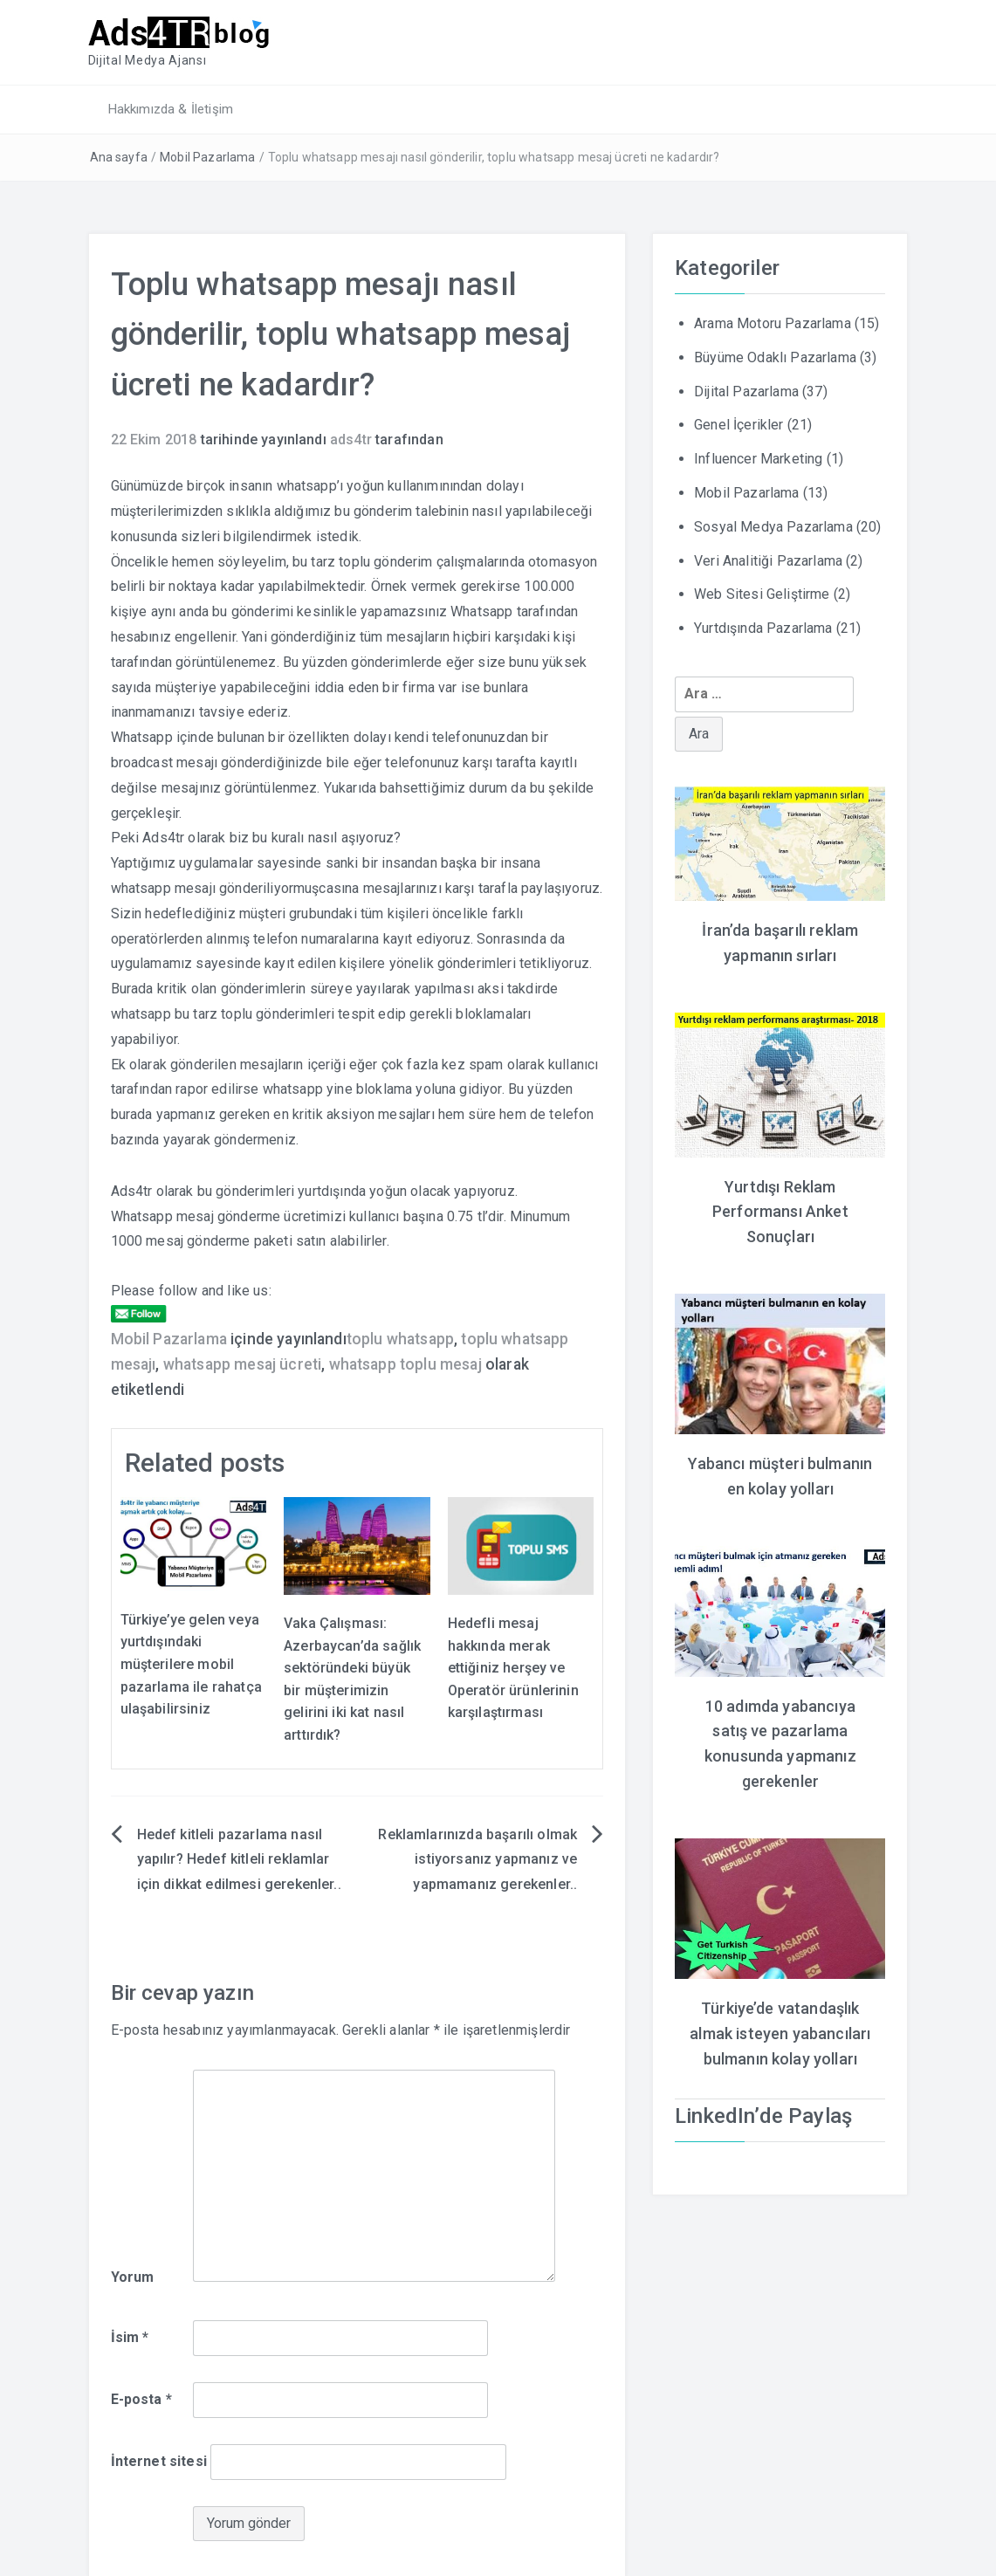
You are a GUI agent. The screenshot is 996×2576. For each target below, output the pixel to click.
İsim (130, 2337)
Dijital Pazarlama (746, 390)
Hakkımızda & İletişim (170, 109)
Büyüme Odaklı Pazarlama (775, 357)
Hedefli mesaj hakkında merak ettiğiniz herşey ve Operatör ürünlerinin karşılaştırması (513, 1668)
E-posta (141, 2399)
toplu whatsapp (400, 1339)
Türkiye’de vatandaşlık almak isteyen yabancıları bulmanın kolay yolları (780, 2032)
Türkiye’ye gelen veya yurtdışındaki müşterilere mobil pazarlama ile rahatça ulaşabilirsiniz (191, 1664)
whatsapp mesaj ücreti (242, 1363)
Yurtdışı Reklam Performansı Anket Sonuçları (780, 1211)
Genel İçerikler (738, 424)
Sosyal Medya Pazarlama (773, 527)
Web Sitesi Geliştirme (761, 594)
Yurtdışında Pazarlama (763, 628)
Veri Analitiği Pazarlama (768, 560)
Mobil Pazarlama (207, 157)
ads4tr (351, 439)
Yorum (133, 2276)
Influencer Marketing (758, 458)
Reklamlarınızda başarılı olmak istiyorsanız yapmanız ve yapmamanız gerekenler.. (477, 1859)
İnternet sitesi (159, 2461)
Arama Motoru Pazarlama (772, 323)
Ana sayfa (119, 157)
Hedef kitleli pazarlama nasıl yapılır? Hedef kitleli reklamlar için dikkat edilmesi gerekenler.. (239, 1859)
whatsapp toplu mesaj (405, 1363)
